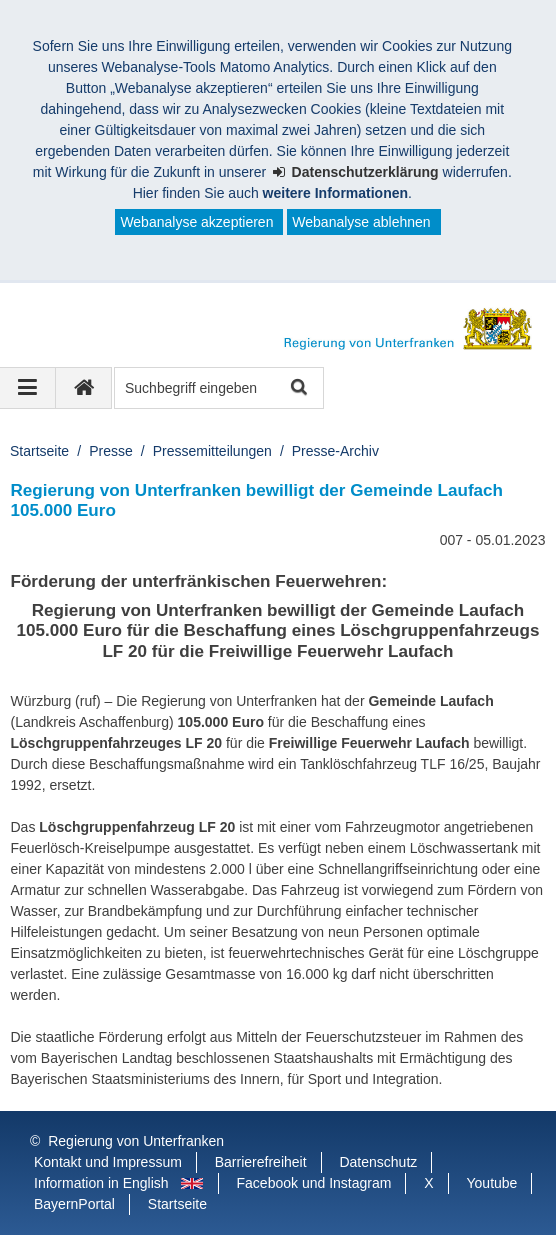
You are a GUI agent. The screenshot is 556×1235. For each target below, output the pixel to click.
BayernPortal (74, 1204)
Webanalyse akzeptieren (196, 222)
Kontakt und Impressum (108, 1162)
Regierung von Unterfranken (136, 1141)
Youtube (492, 1183)
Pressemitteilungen (212, 451)
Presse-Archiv (335, 451)
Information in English (101, 1183)
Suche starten (297, 388)
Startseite (39, 451)
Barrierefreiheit (261, 1162)
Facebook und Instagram (314, 1183)
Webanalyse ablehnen (361, 222)
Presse (111, 451)
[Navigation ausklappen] (28, 388)
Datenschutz (378, 1162)
